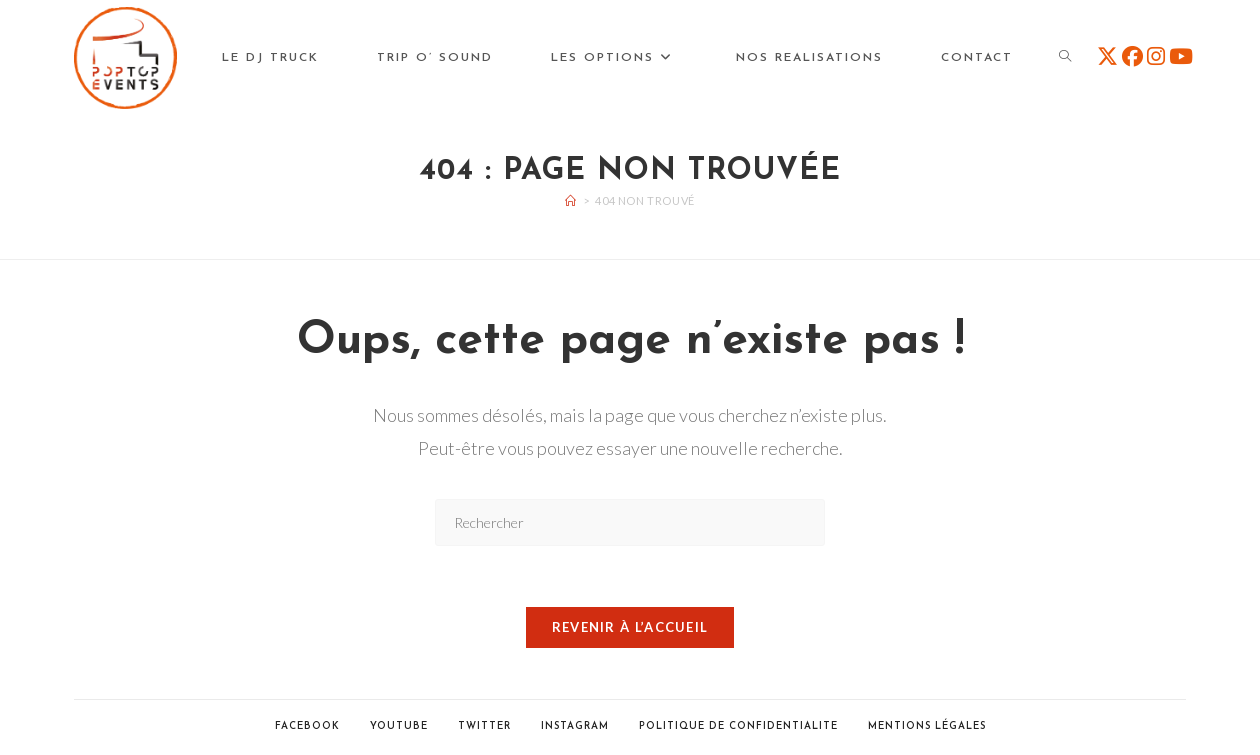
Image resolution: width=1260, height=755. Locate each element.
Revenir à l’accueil (630, 627)
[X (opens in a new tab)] (1107, 56)
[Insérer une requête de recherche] (630, 522)
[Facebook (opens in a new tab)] (1132, 56)
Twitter (484, 726)
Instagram (575, 726)
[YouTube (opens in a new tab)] (1181, 56)
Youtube (399, 726)
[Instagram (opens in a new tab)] (1156, 56)
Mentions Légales (927, 726)
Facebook (307, 726)
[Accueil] (571, 200)
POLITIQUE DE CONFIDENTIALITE (738, 726)
